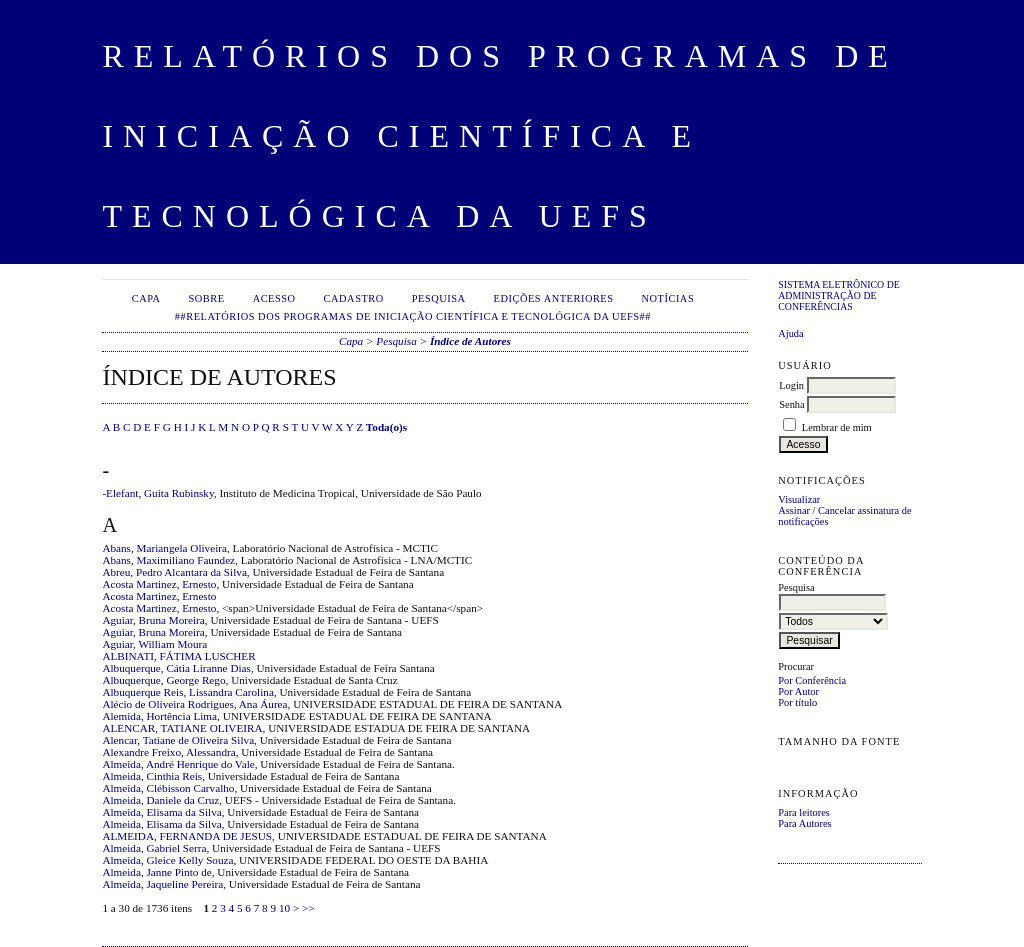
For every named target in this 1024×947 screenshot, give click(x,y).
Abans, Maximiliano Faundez (168, 560)
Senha (791, 404)
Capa (146, 298)
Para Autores (804, 823)
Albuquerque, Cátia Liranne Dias (176, 668)
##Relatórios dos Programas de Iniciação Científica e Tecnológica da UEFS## (413, 316)
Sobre (207, 298)
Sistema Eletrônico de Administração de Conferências (839, 295)
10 (284, 908)
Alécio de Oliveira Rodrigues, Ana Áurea (194, 704)
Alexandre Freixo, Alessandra (168, 752)
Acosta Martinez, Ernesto (159, 584)
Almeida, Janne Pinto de (156, 872)
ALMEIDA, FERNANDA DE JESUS (187, 836)
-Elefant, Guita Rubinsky (157, 493)
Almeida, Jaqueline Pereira (162, 884)
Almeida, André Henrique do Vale (178, 764)
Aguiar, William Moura (154, 644)
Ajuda (790, 333)
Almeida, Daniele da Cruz (160, 800)
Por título (797, 702)
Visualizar (799, 499)
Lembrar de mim (837, 427)
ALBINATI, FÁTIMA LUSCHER (178, 656)
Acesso (274, 298)
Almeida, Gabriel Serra (154, 848)
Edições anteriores (554, 298)
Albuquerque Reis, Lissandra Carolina (188, 692)
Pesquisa (439, 298)
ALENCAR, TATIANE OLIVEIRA (182, 728)
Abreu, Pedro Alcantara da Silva (174, 572)
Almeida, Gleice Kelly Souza (167, 860)
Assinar (794, 510)
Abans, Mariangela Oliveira (164, 548)
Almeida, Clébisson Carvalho (168, 788)
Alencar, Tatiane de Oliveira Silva (178, 740)
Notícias (668, 298)
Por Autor (798, 691)
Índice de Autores (470, 341)
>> (308, 908)
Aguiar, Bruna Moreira (153, 620)
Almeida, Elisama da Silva (161, 812)
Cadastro (354, 298)
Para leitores (804, 812)
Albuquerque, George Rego (163, 680)
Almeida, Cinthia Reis (152, 776)
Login (791, 385)
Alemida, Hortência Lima (159, 716)
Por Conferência (812, 680)
